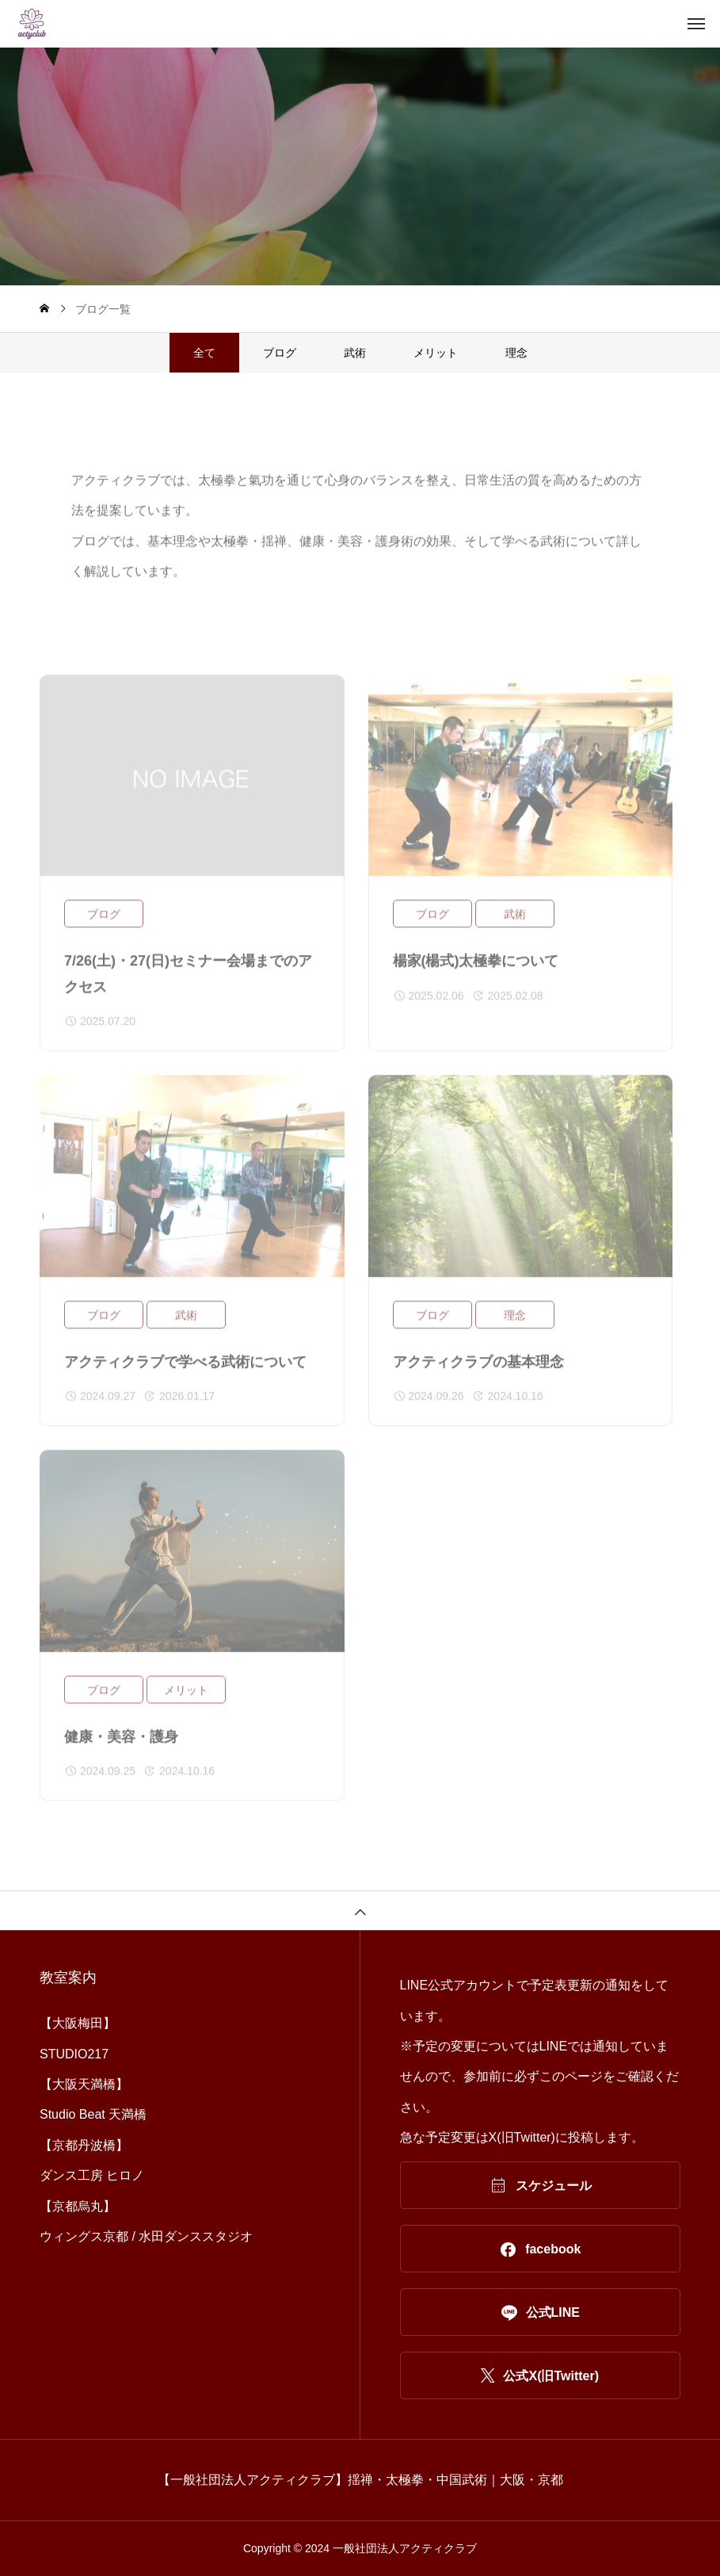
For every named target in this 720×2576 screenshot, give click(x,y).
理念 (516, 352)
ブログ (279, 352)
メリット (435, 352)
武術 (355, 352)
